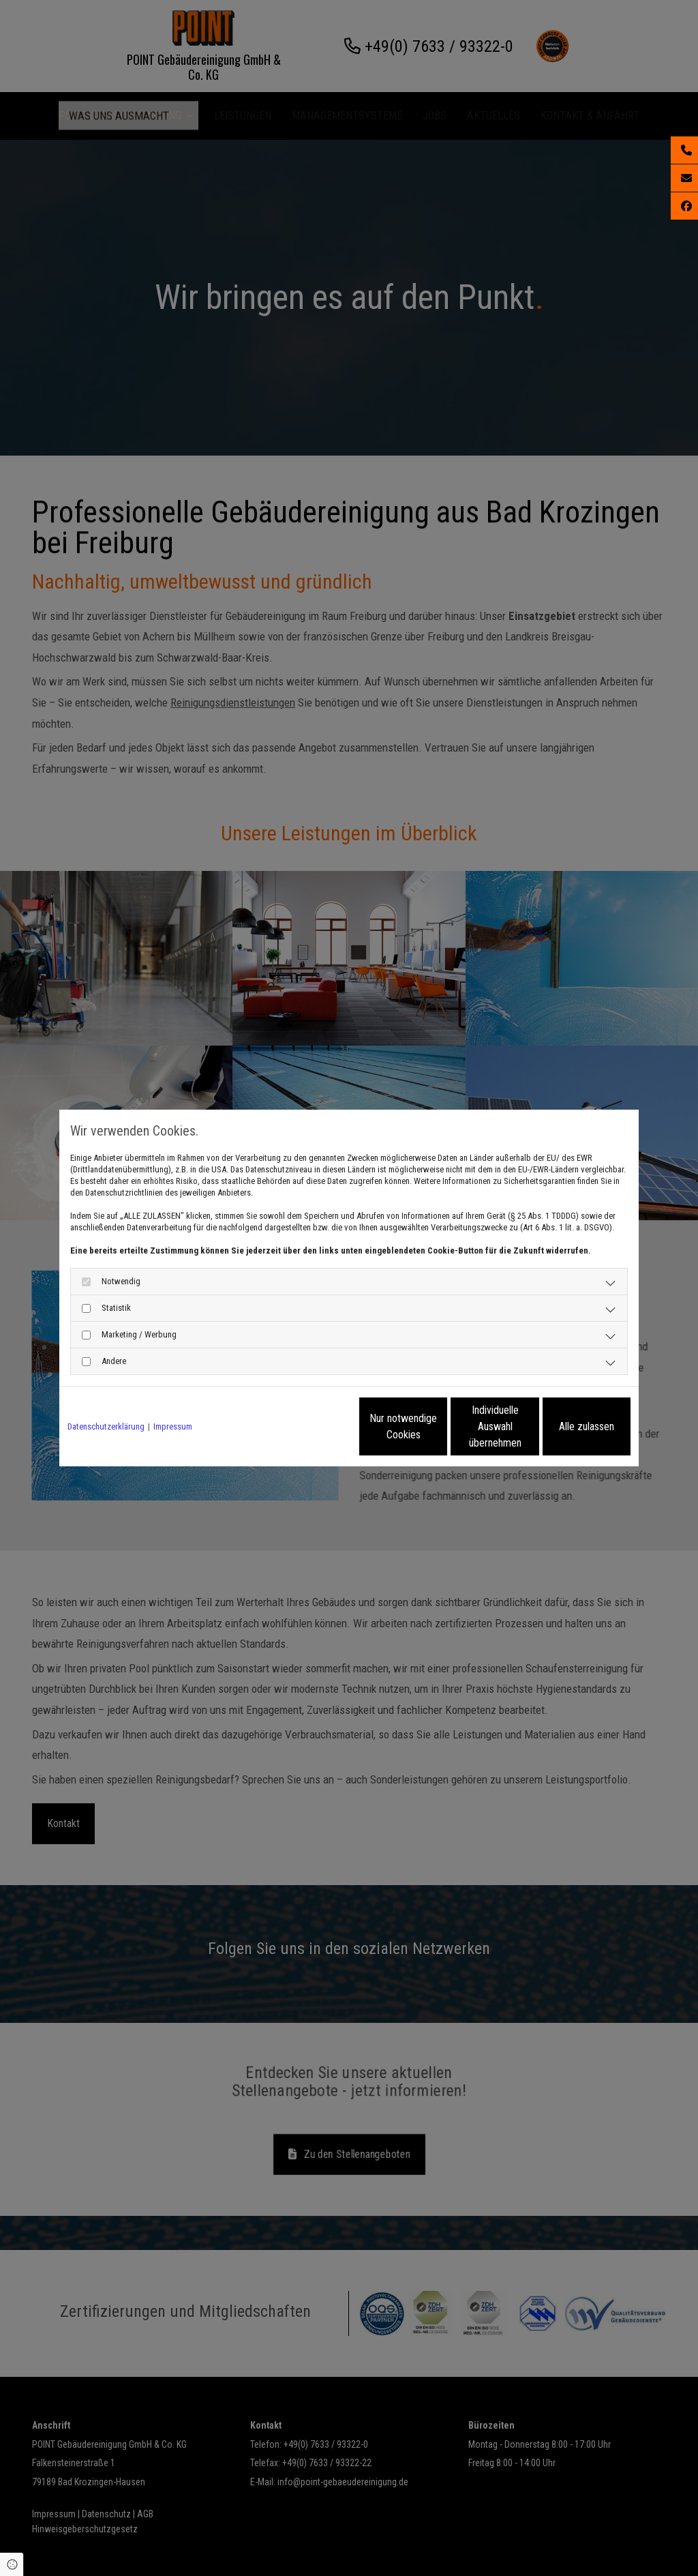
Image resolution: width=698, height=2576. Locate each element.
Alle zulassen (567, 1426)
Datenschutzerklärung (106, 1426)
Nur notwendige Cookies (308, 1426)
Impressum (172, 1426)
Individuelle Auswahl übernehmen (438, 1426)
